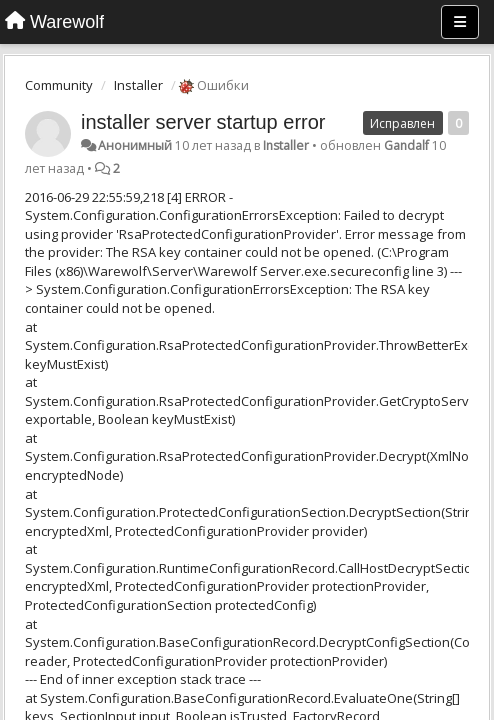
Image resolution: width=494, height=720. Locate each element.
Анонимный (135, 145)
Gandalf (406, 145)
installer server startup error (203, 122)
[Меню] (460, 22)
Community (59, 85)
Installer (138, 85)
